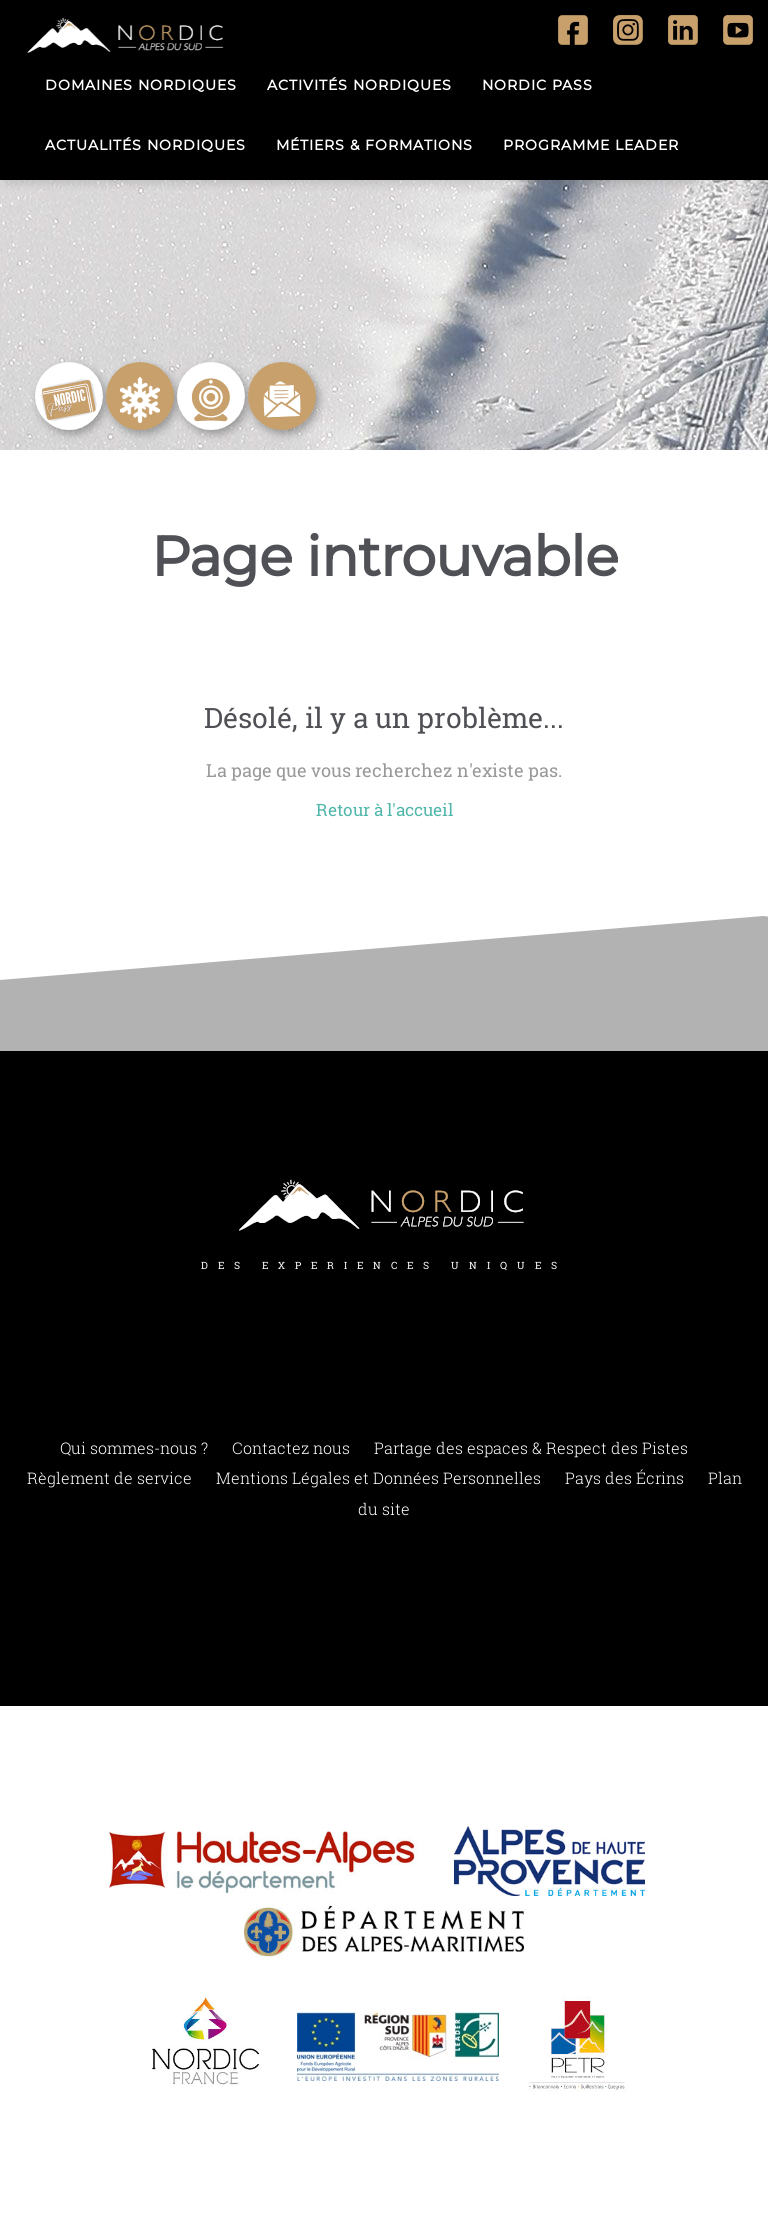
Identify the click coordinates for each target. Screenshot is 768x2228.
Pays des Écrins (624, 1479)
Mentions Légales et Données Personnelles (378, 1479)
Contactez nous (291, 1448)
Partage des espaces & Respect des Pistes (531, 1448)
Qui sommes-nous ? (134, 1448)
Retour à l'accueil (384, 810)
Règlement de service (109, 1479)
